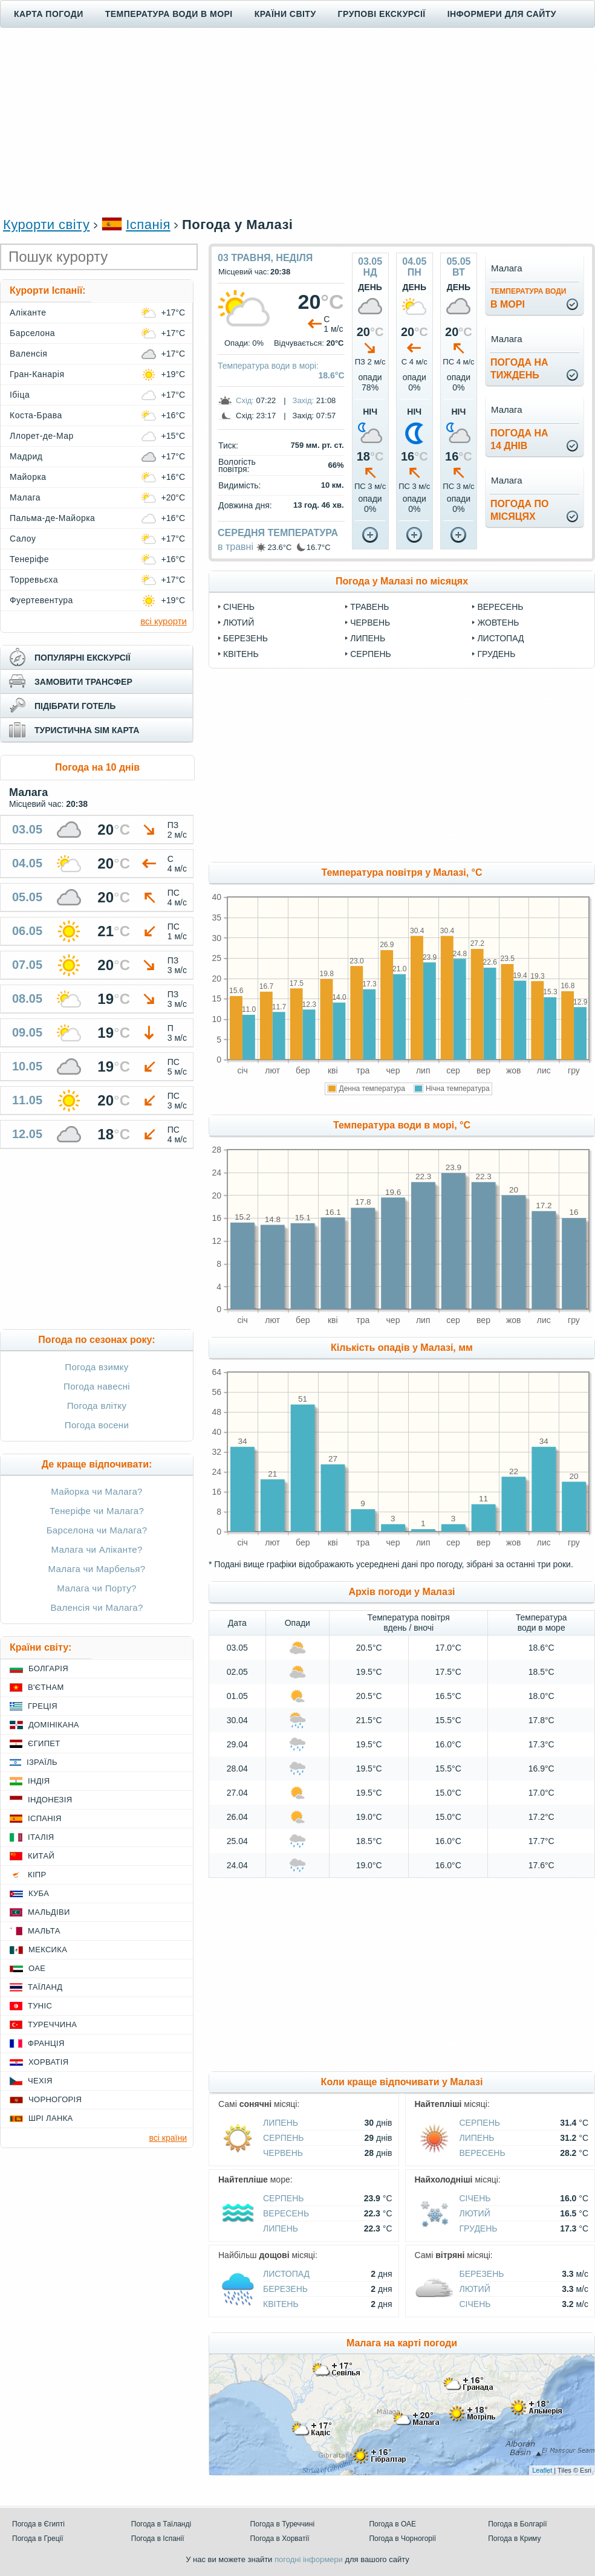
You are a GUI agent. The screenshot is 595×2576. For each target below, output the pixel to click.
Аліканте (28, 312)
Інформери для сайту (501, 14)
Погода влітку (97, 1405)
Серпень (370, 654)
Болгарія (48, 1668)
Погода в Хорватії (280, 2538)
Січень (239, 607)
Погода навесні (96, 1386)
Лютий (238, 622)
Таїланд (45, 1987)
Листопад (500, 638)
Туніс (40, 2005)
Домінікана (53, 1724)
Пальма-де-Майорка (52, 518)
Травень (369, 607)
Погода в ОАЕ (392, 2524)
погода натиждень (519, 368)
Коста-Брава (36, 415)
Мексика (47, 1949)
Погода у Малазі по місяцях (402, 581)
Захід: (303, 400)
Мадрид (26, 456)
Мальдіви (49, 1912)
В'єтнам (46, 1687)
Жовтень (498, 622)
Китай (41, 1855)
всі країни (168, 2138)
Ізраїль (42, 1762)
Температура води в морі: (268, 366)
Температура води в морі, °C (401, 1125)
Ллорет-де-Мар (42, 436)
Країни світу (285, 14)
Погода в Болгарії (517, 2524)
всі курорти (163, 621)
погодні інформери (309, 2559)
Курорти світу (46, 224)
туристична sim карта (86, 730)
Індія (39, 1780)
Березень (245, 638)
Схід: (245, 400)
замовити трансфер (83, 682)
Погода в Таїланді (161, 2524)
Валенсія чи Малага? (96, 1607)
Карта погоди (48, 14)
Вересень (500, 607)
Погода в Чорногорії (402, 2538)
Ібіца (20, 395)
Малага (25, 497)
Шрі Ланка (50, 2118)
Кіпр (37, 1874)
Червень (370, 622)
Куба (38, 1893)
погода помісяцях (519, 510)
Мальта (44, 1930)
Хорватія (48, 2061)
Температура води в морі (169, 14)
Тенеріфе (29, 559)
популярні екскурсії (82, 657)
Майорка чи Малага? (97, 1491)
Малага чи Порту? (96, 1588)
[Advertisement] (297, 121)
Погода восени (97, 1425)
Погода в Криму (514, 2538)
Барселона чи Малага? (97, 1530)
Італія (41, 1837)
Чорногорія (55, 2099)
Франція (46, 2043)
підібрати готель (74, 706)
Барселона (32, 333)
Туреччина (52, 2024)
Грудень (496, 654)
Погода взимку (96, 1367)
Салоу (23, 538)
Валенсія (28, 353)
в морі (528, 298)
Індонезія (50, 1799)
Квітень (241, 654)
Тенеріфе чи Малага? (97, 1511)
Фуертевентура (41, 600)
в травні (235, 547)
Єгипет (44, 1743)
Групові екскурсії (382, 14)
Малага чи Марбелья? (97, 1569)
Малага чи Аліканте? (96, 1549)
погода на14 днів (519, 439)
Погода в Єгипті (38, 2524)
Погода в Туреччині (282, 2524)
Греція (42, 1705)
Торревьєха (34, 579)
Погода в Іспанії (157, 2538)
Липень (367, 638)
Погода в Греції (37, 2538)
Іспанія (148, 224)
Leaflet (542, 2470)
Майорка (28, 477)
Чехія (40, 2080)
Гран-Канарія (37, 374)
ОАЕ (36, 1968)
